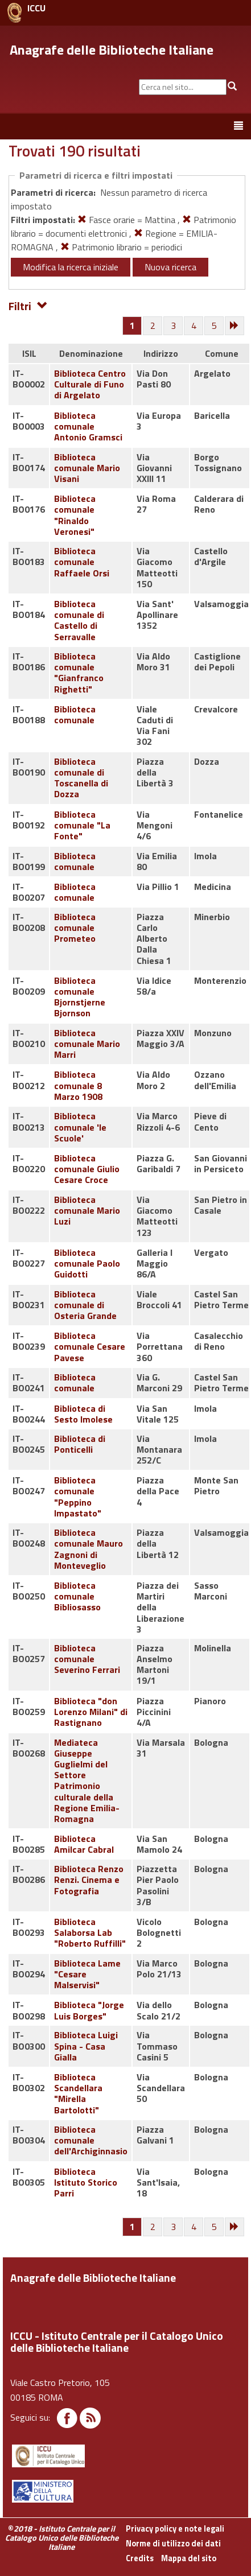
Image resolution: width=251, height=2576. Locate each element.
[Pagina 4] (194, 326)
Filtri (28, 305)
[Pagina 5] (214, 326)
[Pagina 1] (132, 325)
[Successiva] (235, 326)
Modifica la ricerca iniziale (70, 267)
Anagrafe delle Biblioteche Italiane (111, 49)
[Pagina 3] (173, 326)
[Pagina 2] (153, 326)
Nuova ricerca (170, 267)
